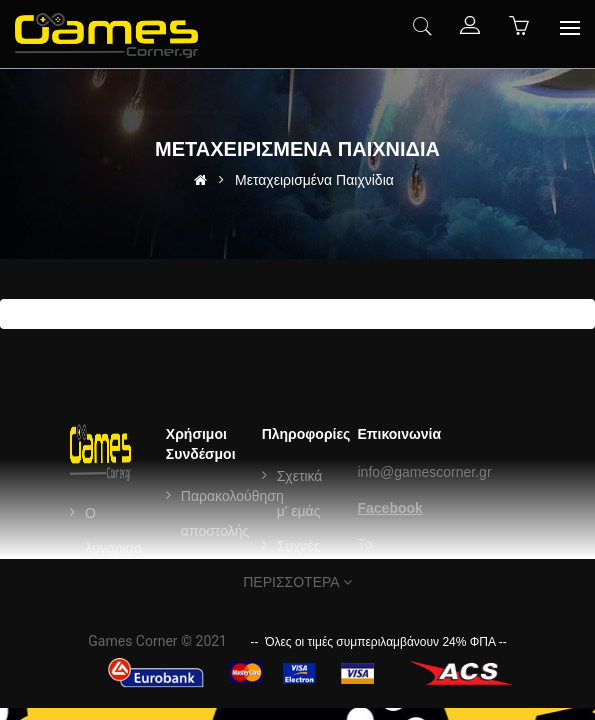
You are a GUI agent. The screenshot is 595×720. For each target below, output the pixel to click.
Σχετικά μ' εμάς (300, 493)
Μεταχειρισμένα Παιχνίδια (314, 180)
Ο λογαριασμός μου (125, 548)
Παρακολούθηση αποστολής (232, 513)
